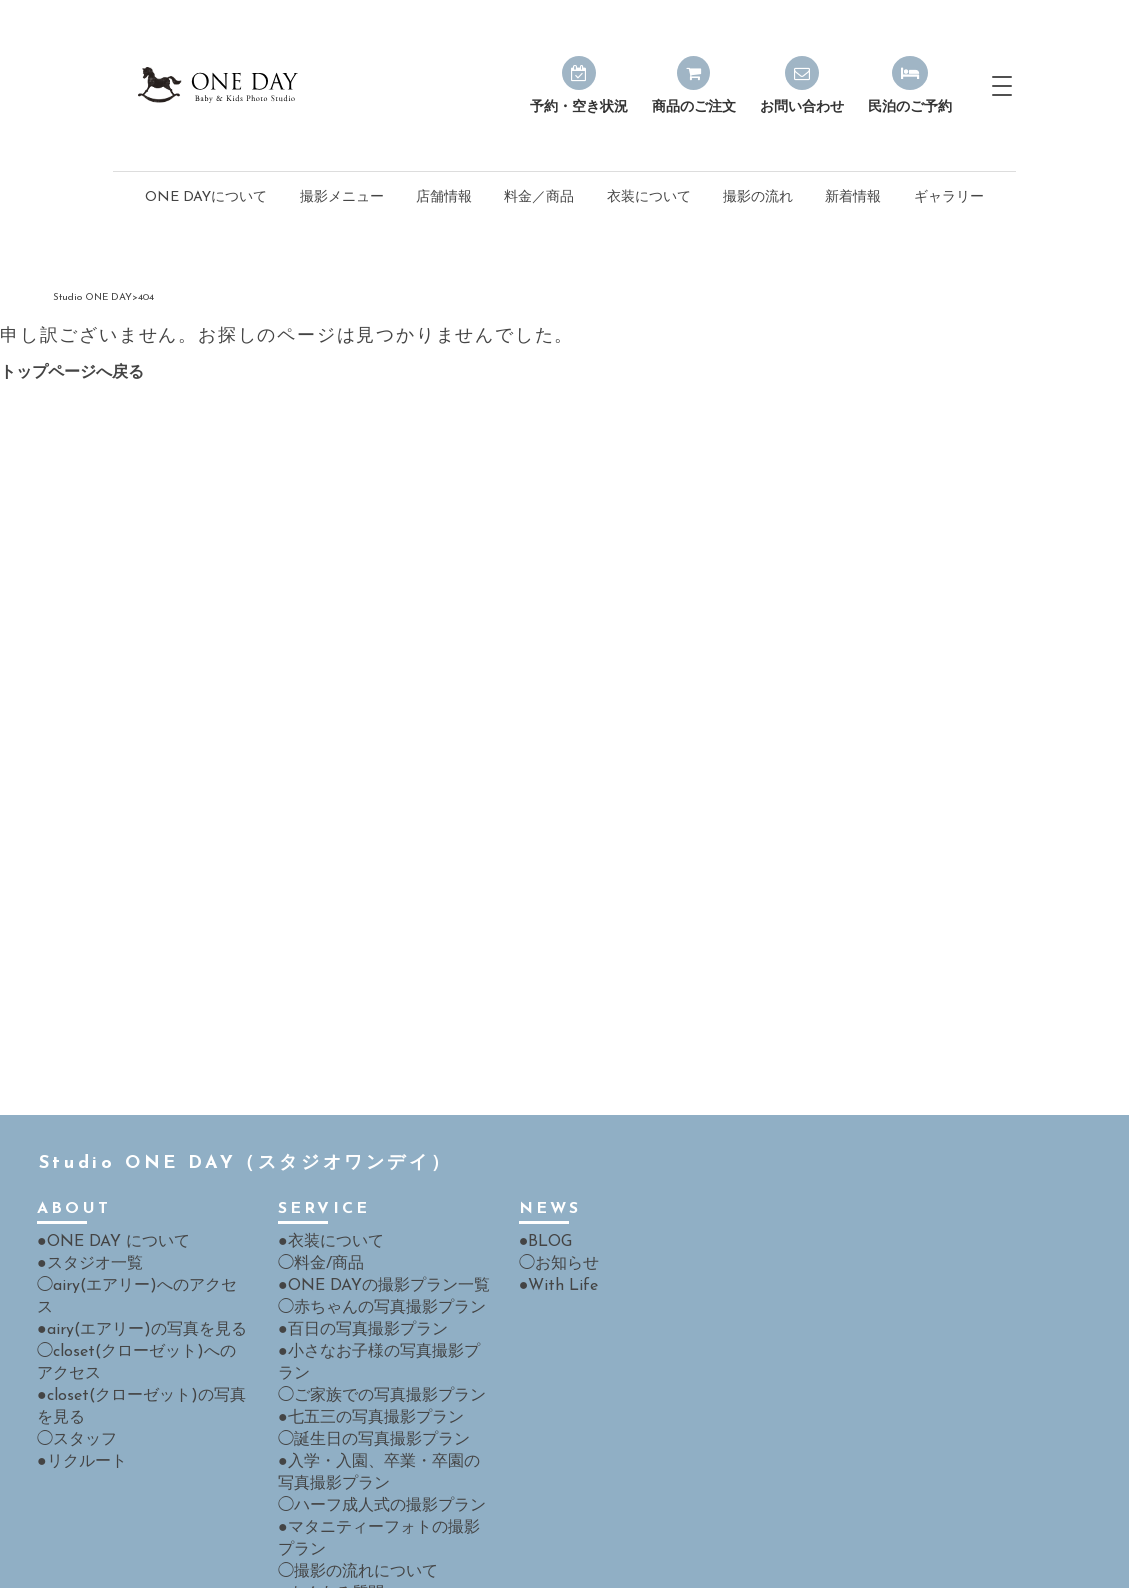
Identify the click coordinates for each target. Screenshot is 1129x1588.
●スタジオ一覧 (83, 1215)
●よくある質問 (324, 1509)
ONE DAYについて (206, 150)
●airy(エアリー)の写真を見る (128, 1257)
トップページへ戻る (72, 326)
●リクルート (76, 1383)
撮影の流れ (758, 150)
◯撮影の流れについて (348, 1488)
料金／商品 (539, 150)
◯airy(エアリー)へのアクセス (131, 1236)
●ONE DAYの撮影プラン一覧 (371, 1236)
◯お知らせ (554, 1215)
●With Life (552, 1236)
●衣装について (324, 1194)
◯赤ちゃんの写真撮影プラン (369, 1257)
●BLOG (543, 1194)
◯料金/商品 (315, 1215)
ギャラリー (949, 150)
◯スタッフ (72, 1362)
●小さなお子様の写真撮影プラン (380, 1299)
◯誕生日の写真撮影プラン (362, 1362)
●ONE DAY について (104, 1194)
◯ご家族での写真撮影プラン (369, 1320)
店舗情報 (444, 150)
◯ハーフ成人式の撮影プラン (369, 1425)
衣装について (649, 150)
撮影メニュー (342, 150)
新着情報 (853, 150)
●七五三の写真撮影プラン (359, 1341)
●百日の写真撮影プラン (352, 1278)
